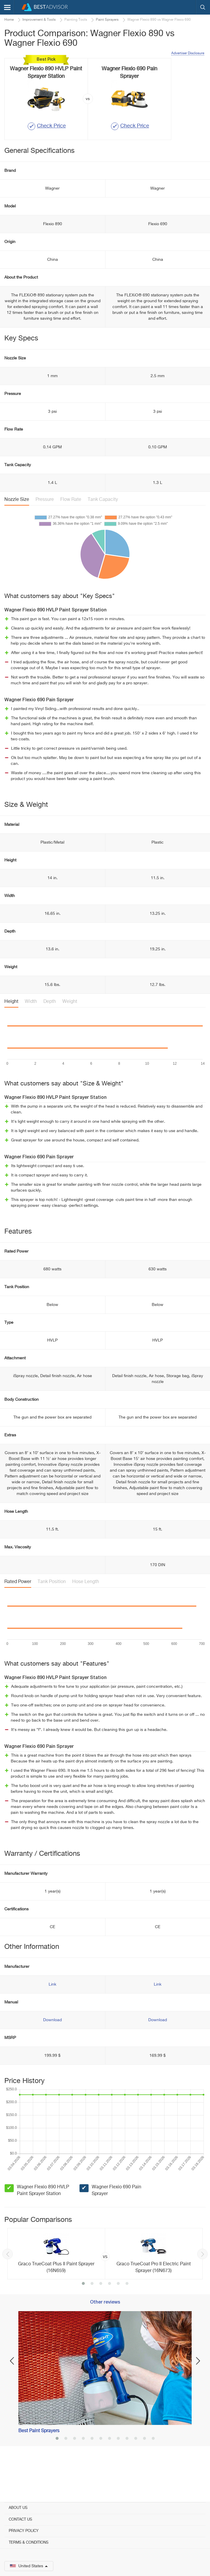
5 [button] (118, 2321)
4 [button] (109, 2321)
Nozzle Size (16, 536)
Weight (69, 1038)
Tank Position (52, 1618)
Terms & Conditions (28, 2542)
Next (202, 2290)
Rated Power (17, 1618)
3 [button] (101, 2321)
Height (11, 1038)
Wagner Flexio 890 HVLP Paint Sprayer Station (43, 2227)
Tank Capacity (103, 536)
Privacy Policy (23, 2531)
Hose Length (85, 1618)
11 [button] (144, 2476)
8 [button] (118, 2476)
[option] (105, 2291)
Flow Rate (70, 536)
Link (52, 2021)
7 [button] (109, 2476)
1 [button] (83, 2321)
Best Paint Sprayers (38, 2468)
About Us (18, 2508)
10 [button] (136, 2476)
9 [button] (127, 2476)
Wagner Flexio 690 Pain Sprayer (116, 2227)
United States (29, 2566)
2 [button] (92, 2321)
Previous (7, 2290)
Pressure (45, 536)
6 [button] (127, 2321)
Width (31, 1038)
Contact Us (20, 2519)
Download (52, 2057)
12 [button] (153, 2476)
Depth (49, 1038)
